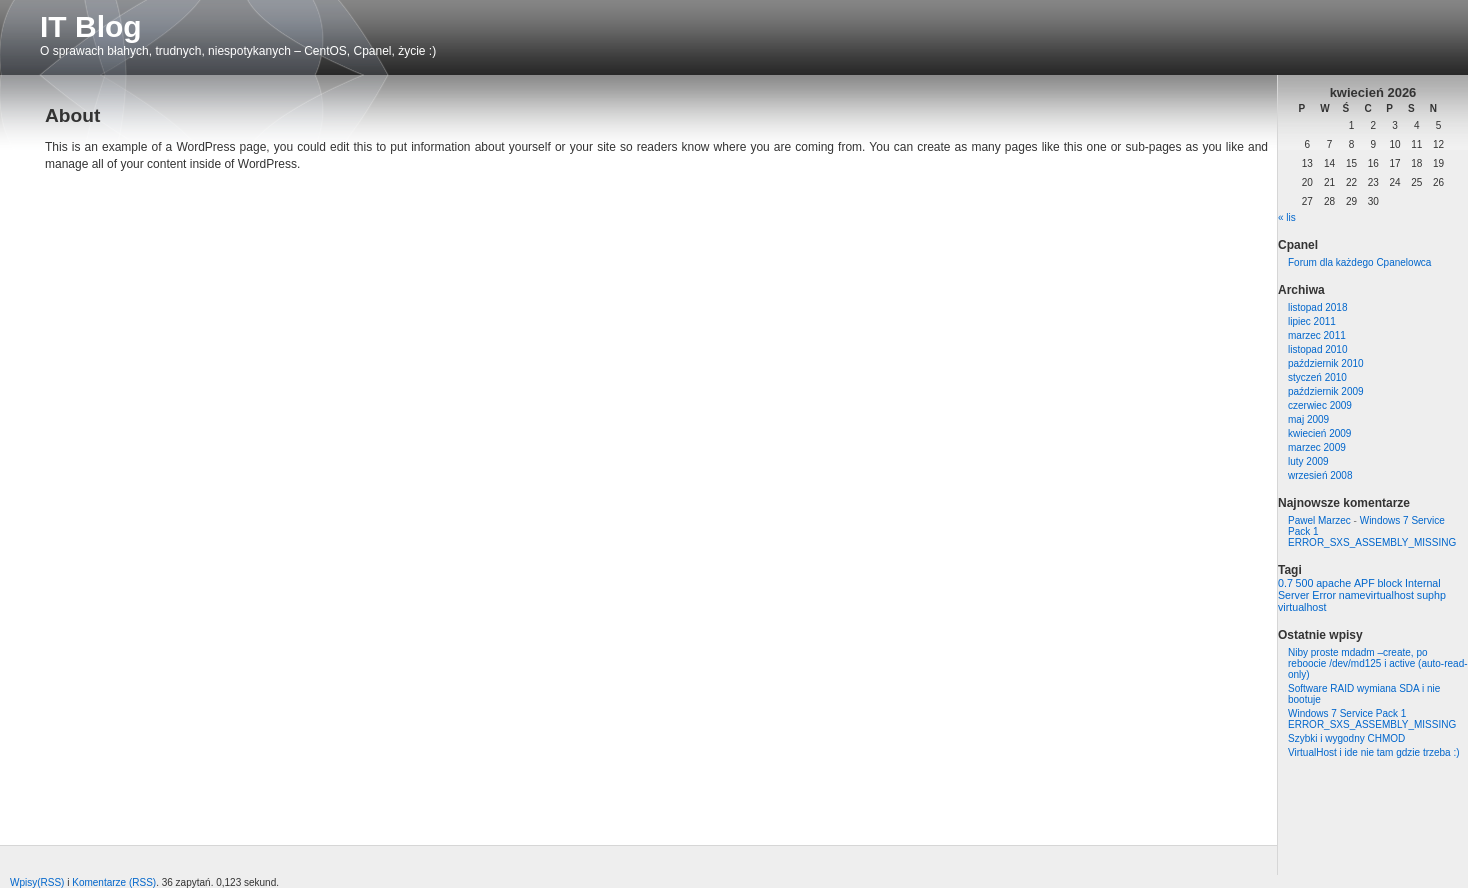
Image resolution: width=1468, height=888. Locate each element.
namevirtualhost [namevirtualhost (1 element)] (1376, 595)
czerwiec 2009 (1320, 405)
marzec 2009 (1317, 447)
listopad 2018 (1318, 307)
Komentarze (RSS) (114, 882)
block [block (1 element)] (1389, 583)
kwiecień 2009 (1319, 433)
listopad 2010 (1318, 349)
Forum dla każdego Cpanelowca (1359, 262)
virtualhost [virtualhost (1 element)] (1302, 607)
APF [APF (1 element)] (1364, 583)
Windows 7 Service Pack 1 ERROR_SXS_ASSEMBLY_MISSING (1372, 719)
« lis (1287, 217)
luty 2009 (1308, 461)
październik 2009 (1326, 391)
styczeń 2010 (1317, 377)
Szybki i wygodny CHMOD (1346, 738)
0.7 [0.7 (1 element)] (1285, 583)
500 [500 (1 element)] (1305, 583)
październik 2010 (1326, 363)
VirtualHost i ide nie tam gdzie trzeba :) (1374, 752)
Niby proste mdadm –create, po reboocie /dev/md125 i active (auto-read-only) (1378, 663)
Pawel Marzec (1319, 520)
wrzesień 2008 (1320, 475)
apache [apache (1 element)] (1333, 583)
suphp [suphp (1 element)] (1431, 595)
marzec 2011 (1317, 335)
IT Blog (91, 26)
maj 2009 (1308, 419)
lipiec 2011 (1312, 321)
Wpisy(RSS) (37, 882)
